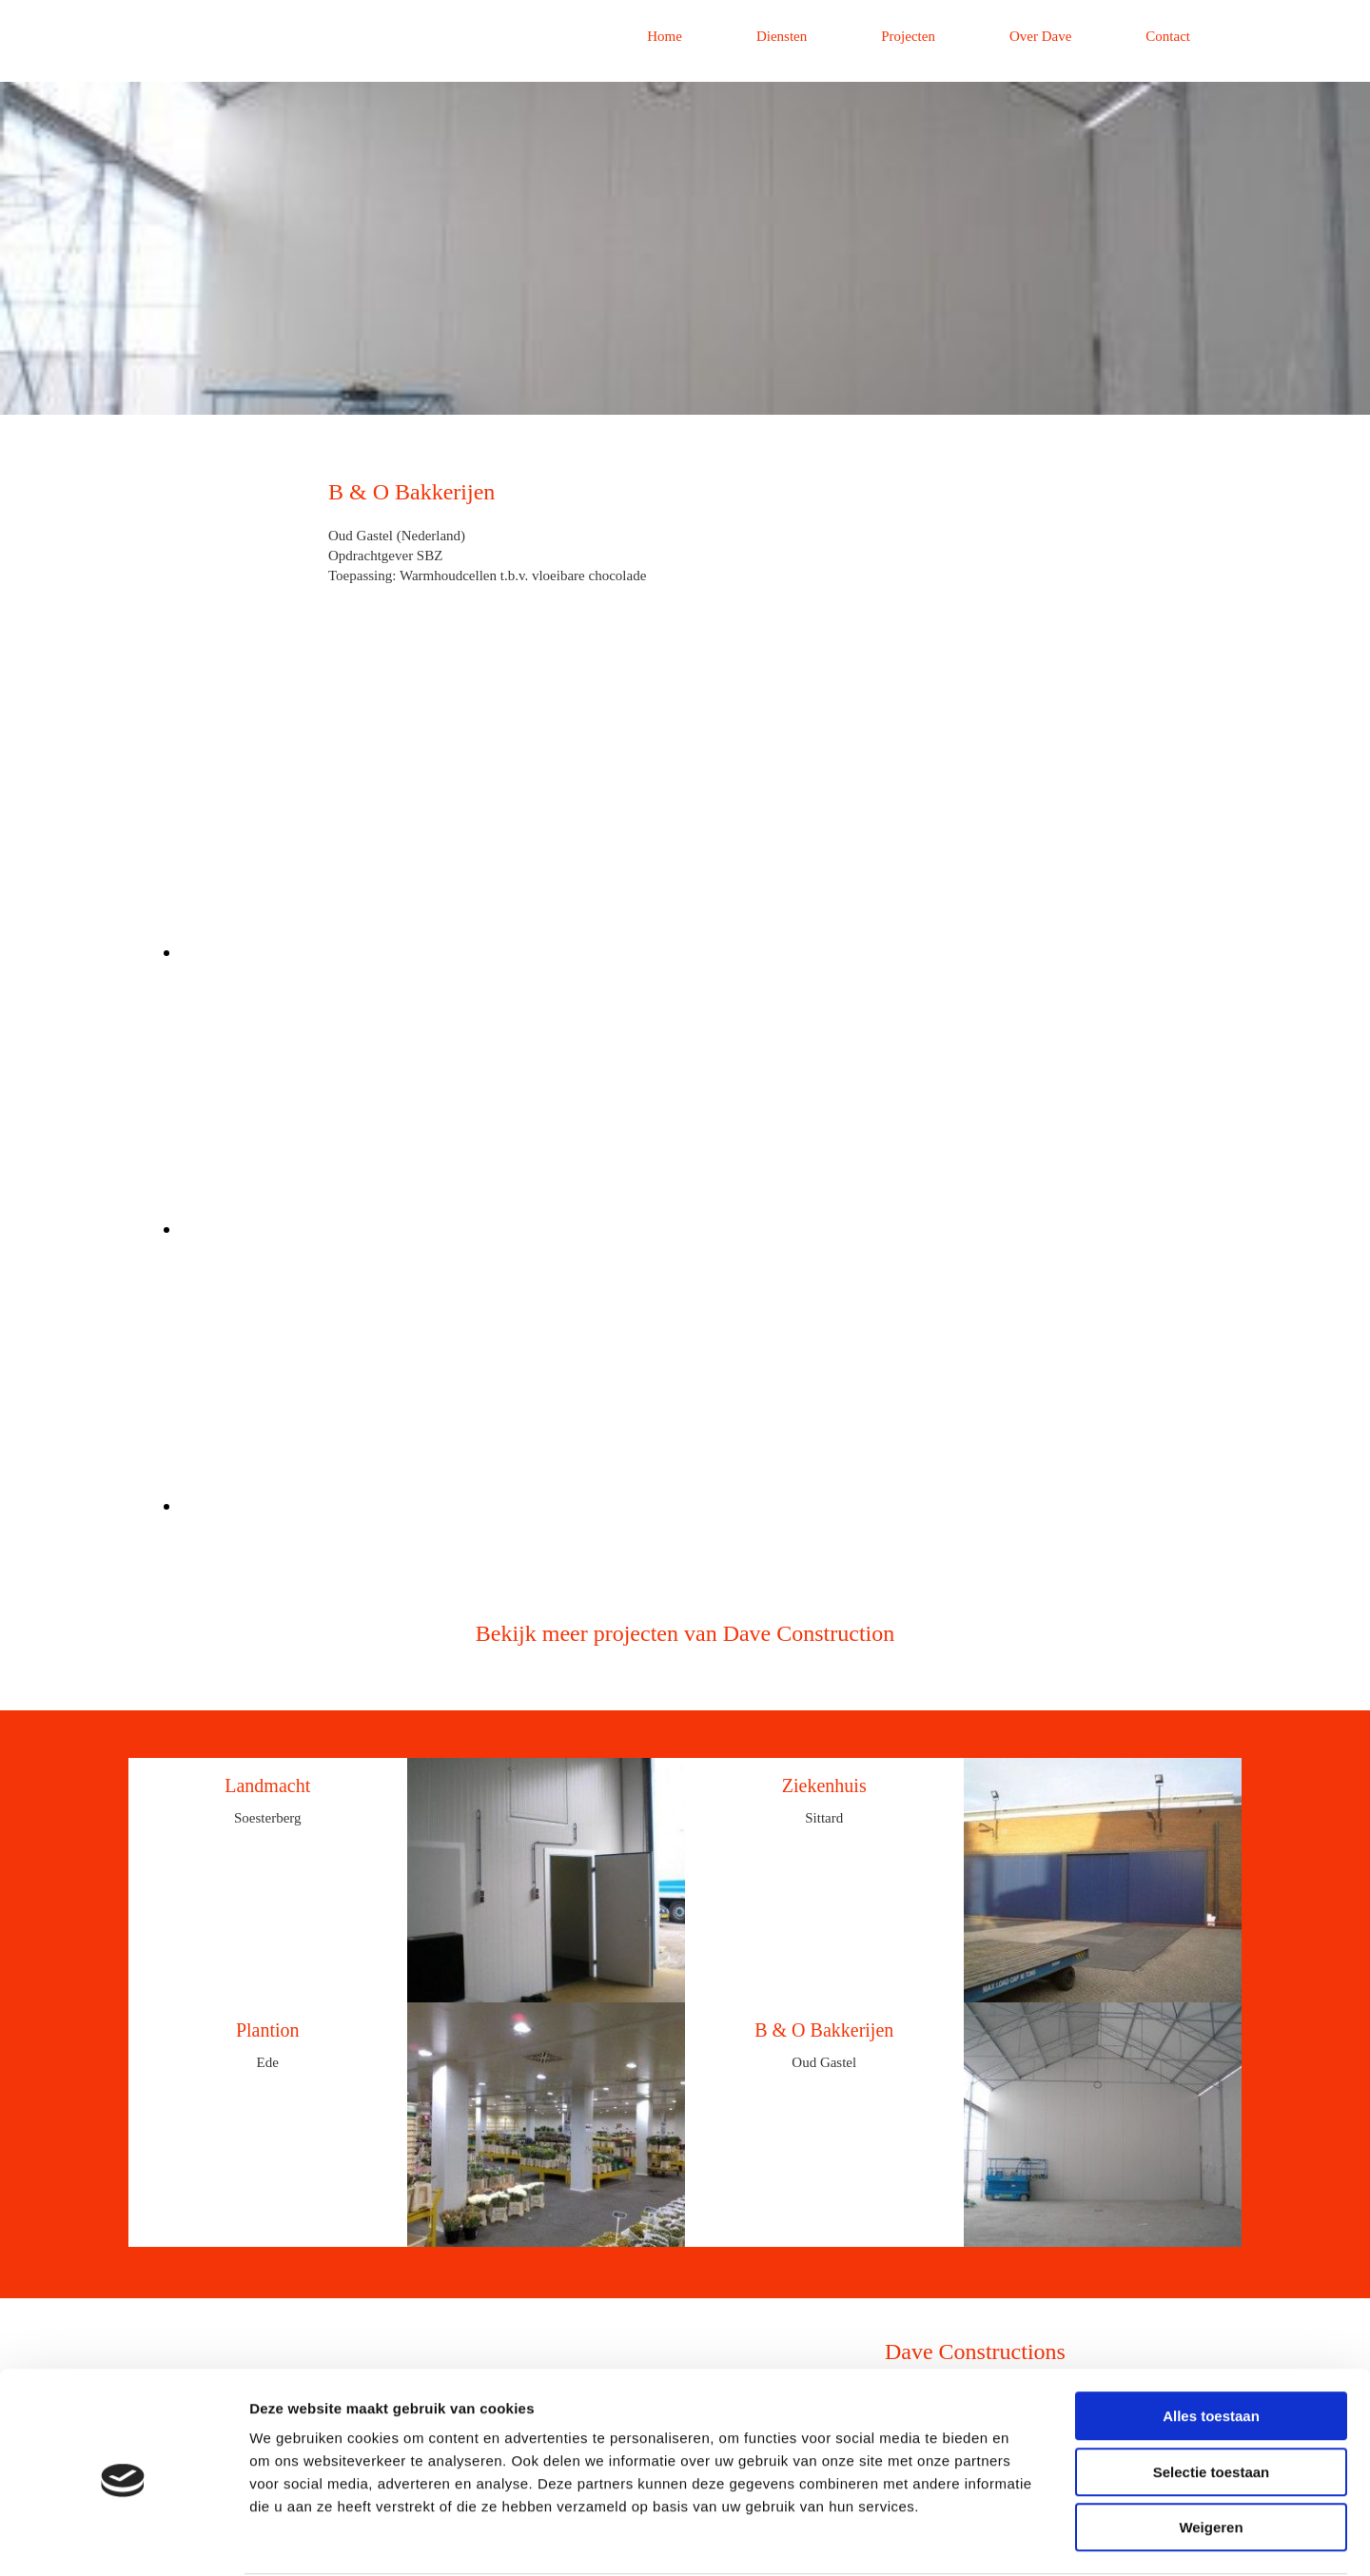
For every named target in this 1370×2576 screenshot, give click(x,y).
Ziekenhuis (824, 1785)
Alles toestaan (1211, 2343)
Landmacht (267, 1785)
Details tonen (1028, 2538)
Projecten (908, 36)
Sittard (824, 1817)
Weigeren (1211, 2455)
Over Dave (1040, 36)
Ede (268, 2062)
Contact (1167, 36)
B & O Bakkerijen (823, 2030)
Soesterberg (268, 1817)
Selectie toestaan (1211, 2399)
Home (664, 36)
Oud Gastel (824, 2062)
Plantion (268, 2030)
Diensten (781, 36)
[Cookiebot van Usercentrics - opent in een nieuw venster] (123, 2539)
